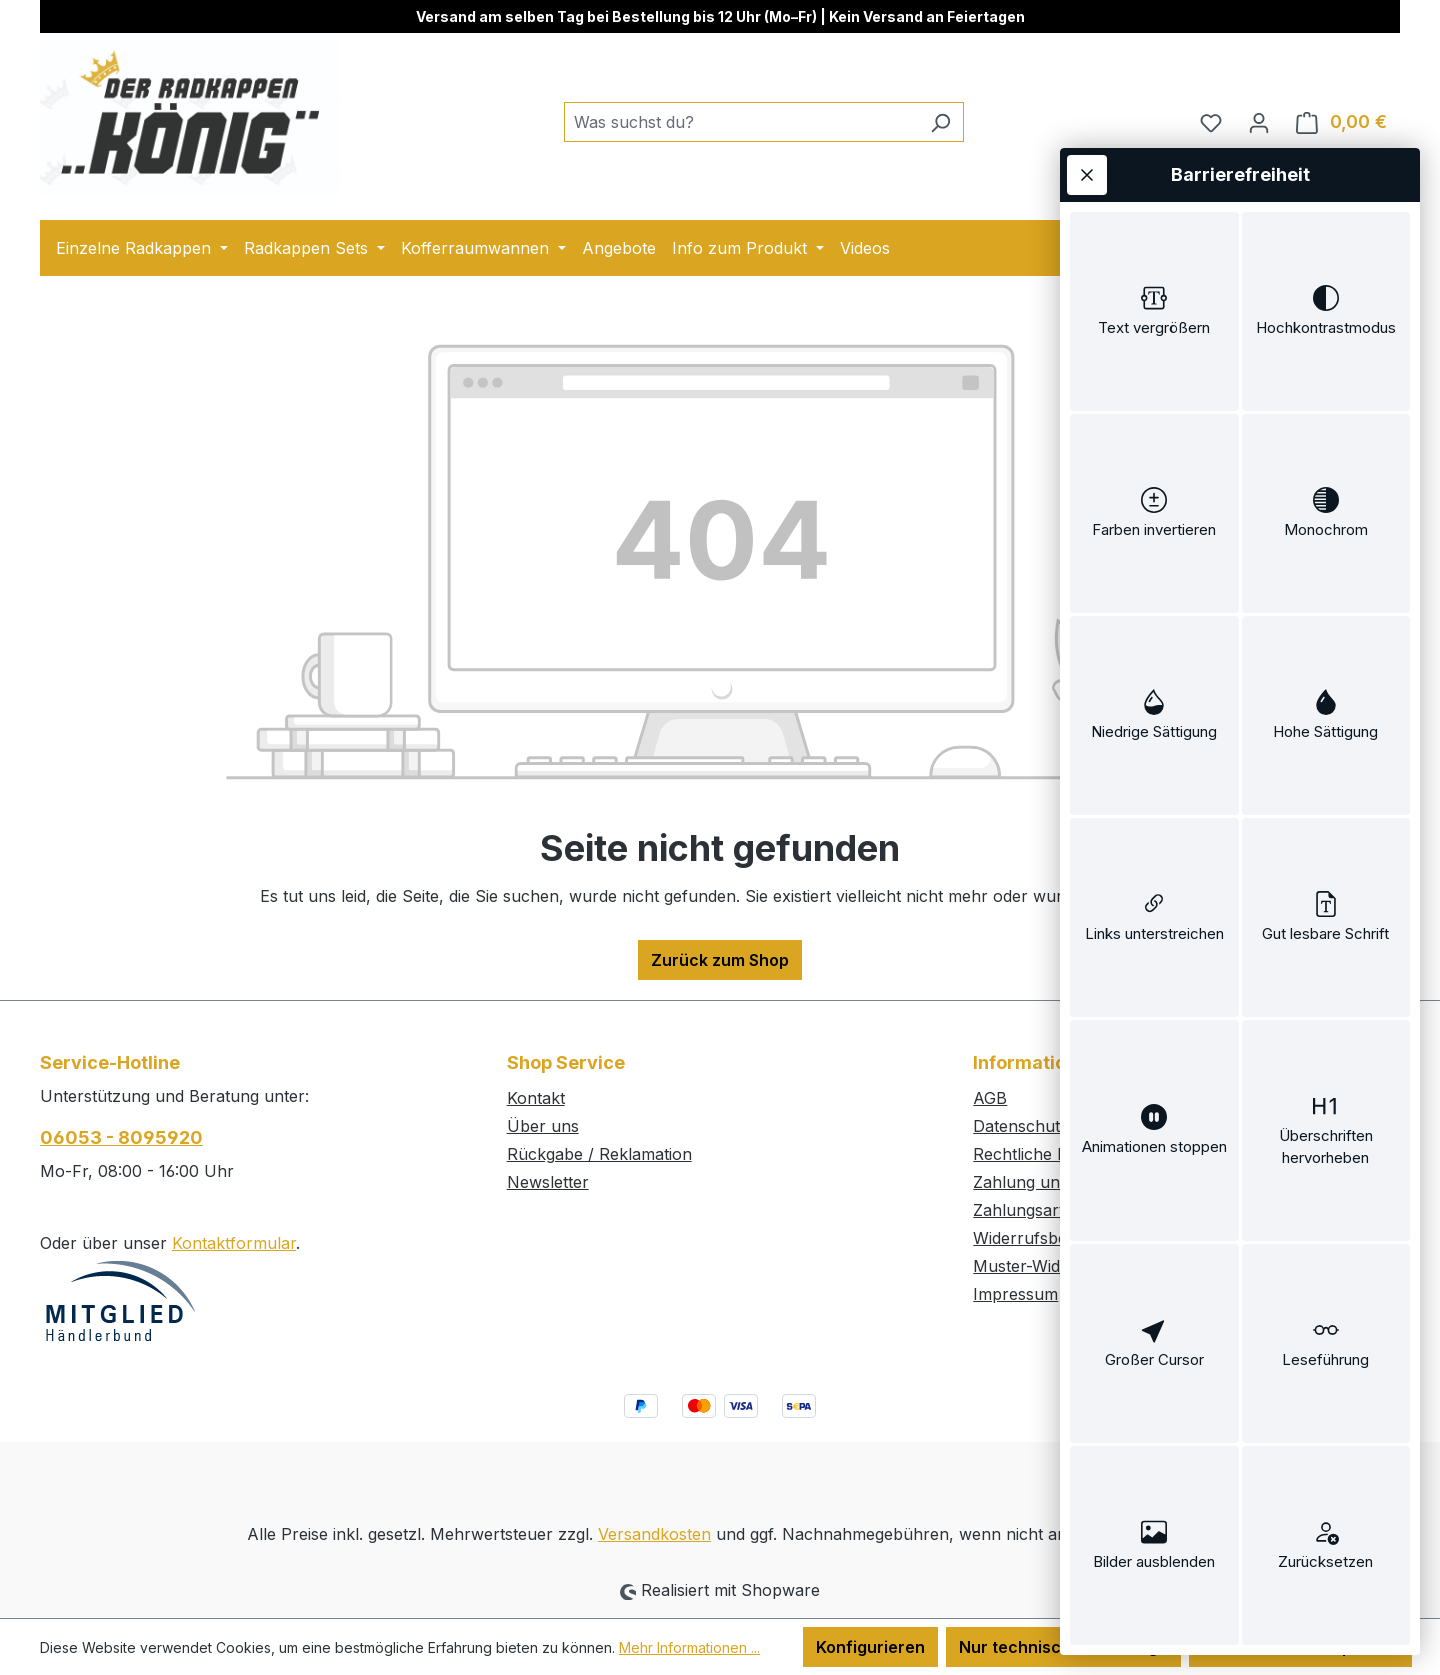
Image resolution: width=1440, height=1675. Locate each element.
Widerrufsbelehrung (1049, 1238)
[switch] (1154, 311)
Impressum (1015, 1294)
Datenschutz (1021, 1126)
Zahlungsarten (1028, 1210)
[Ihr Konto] (1259, 122)
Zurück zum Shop (720, 960)
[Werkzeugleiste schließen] (1087, 175)
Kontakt (536, 1098)
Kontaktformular (234, 1243)
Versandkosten (654, 1534)
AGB (990, 1098)
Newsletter (548, 1182)
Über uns (543, 1126)
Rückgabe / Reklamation (599, 1154)
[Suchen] (940, 122)
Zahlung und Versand (1054, 1182)
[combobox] (741, 122)
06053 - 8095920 (121, 1137)
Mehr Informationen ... (689, 1647)
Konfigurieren (870, 1647)
